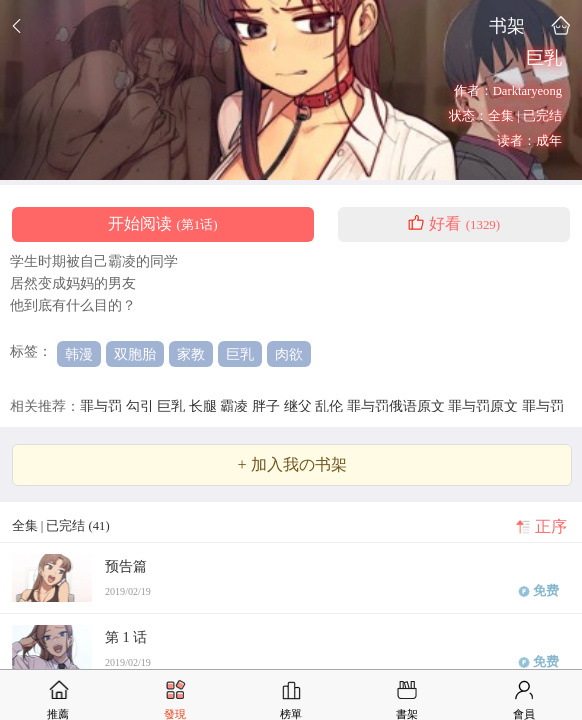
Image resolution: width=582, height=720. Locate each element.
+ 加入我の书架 (291, 465)
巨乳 (240, 354)
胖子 (268, 406)
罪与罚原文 (485, 406)
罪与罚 (103, 406)
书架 (507, 25)
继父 (300, 406)
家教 (191, 354)
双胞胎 (135, 354)
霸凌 (236, 406)
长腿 (205, 406)
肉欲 (289, 354)
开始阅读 (162, 224)
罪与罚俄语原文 (398, 406)
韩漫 (79, 354)
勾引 (142, 406)
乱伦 (331, 406)
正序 (551, 527)
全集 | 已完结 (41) (61, 526)
